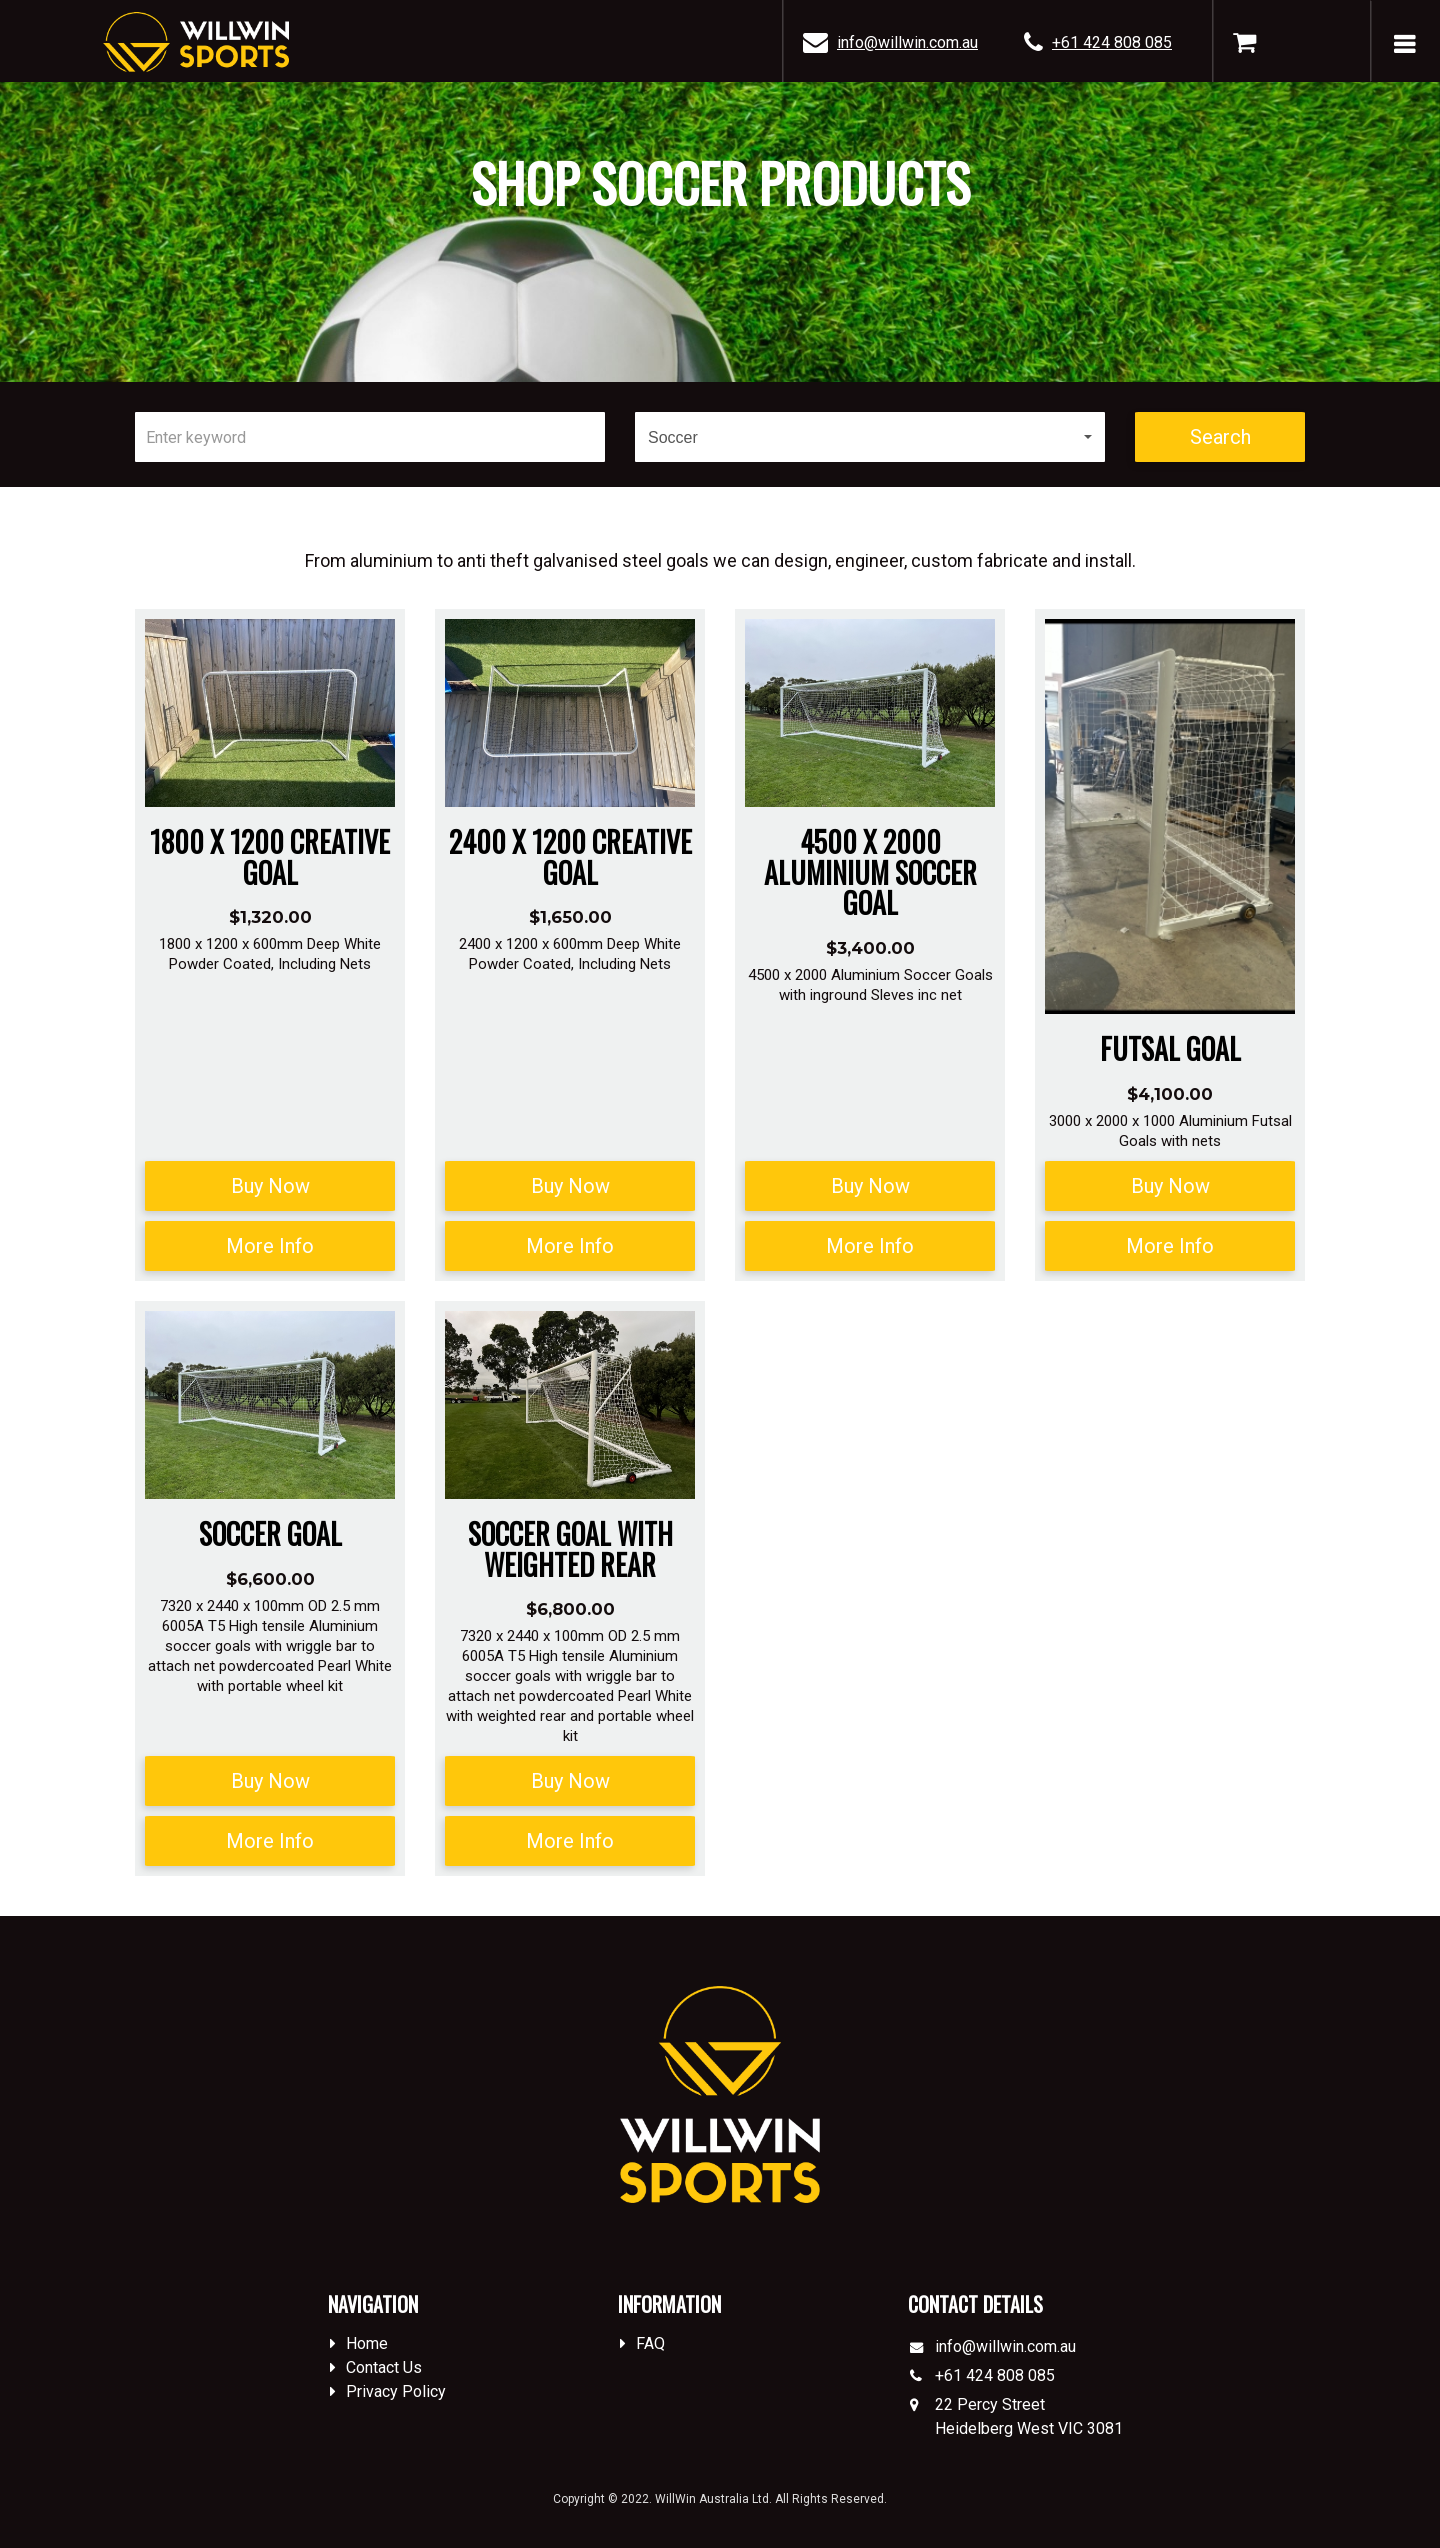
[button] (870, 437)
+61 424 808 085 (1112, 42)
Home (367, 2343)
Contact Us (384, 2367)
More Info (270, 1246)
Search (1220, 437)
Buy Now (270, 1186)
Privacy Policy (396, 2391)
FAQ (650, 2343)
